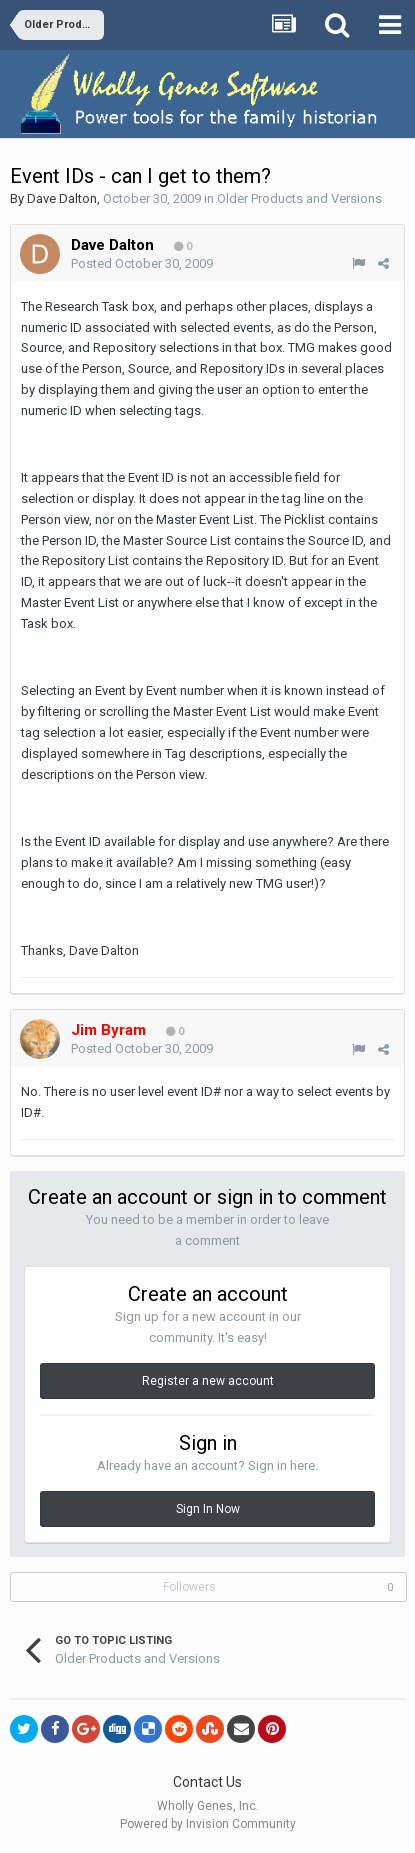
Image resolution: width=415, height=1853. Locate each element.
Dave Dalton (62, 198)
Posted (142, 263)
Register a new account (208, 1381)
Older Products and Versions (299, 198)
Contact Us (207, 1782)
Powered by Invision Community (208, 1824)
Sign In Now (208, 1509)
